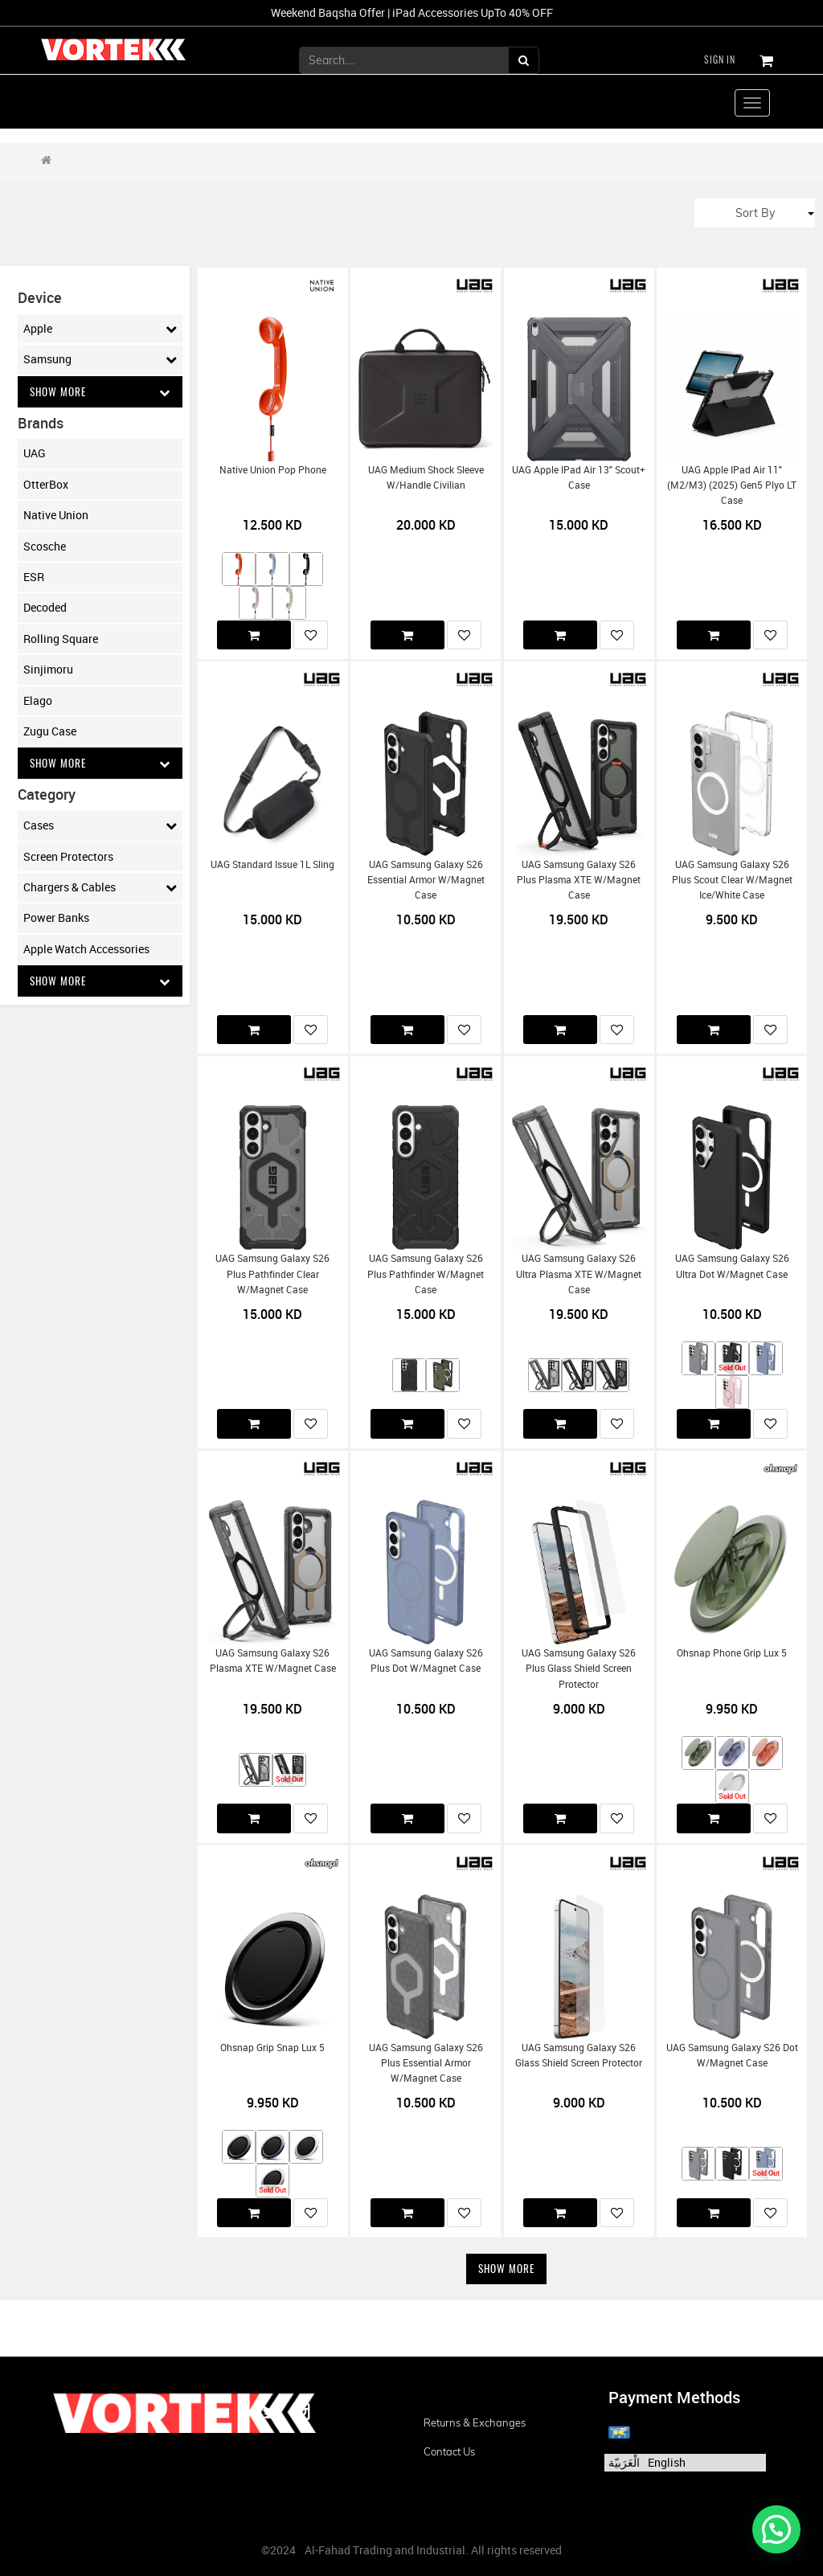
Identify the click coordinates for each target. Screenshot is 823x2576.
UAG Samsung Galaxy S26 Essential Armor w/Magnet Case (426, 880)
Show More (100, 391)
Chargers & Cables (100, 889)
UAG (34, 453)
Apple (100, 329)
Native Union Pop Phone (272, 470)
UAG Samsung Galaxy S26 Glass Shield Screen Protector (578, 2055)
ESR (33, 577)
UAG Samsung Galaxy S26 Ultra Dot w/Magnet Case (732, 1265)
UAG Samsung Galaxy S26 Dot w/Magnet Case (732, 2055)
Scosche (44, 547)
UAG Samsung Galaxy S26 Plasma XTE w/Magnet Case (273, 1660)
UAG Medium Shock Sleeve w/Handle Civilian (426, 477)
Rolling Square (60, 639)
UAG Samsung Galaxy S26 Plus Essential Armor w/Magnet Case (426, 2063)
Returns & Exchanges (475, 2422)
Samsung (100, 359)
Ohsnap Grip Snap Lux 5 (272, 2047)
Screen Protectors (68, 858)
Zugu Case (49, 731)
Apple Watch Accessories (86, 950)
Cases (100, 827)
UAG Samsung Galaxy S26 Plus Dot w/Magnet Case (426, 1660)
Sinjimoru (48, 670)
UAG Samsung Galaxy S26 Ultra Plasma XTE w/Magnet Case (578, 1273)
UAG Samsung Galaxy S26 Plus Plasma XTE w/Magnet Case (579, 880)
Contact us (449, 2451)
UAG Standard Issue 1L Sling (272, 864)
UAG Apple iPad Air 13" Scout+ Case (578, 477)
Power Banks (56, 919)
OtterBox (45, 485)
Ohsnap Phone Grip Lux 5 (732, 1653)
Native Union (55, 515)
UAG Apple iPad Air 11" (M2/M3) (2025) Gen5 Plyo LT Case (731, 485)
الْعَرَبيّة (624, 2462)
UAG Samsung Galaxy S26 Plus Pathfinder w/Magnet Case (425, 1273)
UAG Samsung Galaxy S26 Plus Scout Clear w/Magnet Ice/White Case (732, 880)
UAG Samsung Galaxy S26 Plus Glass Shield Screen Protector (579, 1668)
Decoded (45, 608)
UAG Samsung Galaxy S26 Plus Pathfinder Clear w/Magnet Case (272, 1273)
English (667, 2462)
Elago (37, 701)
